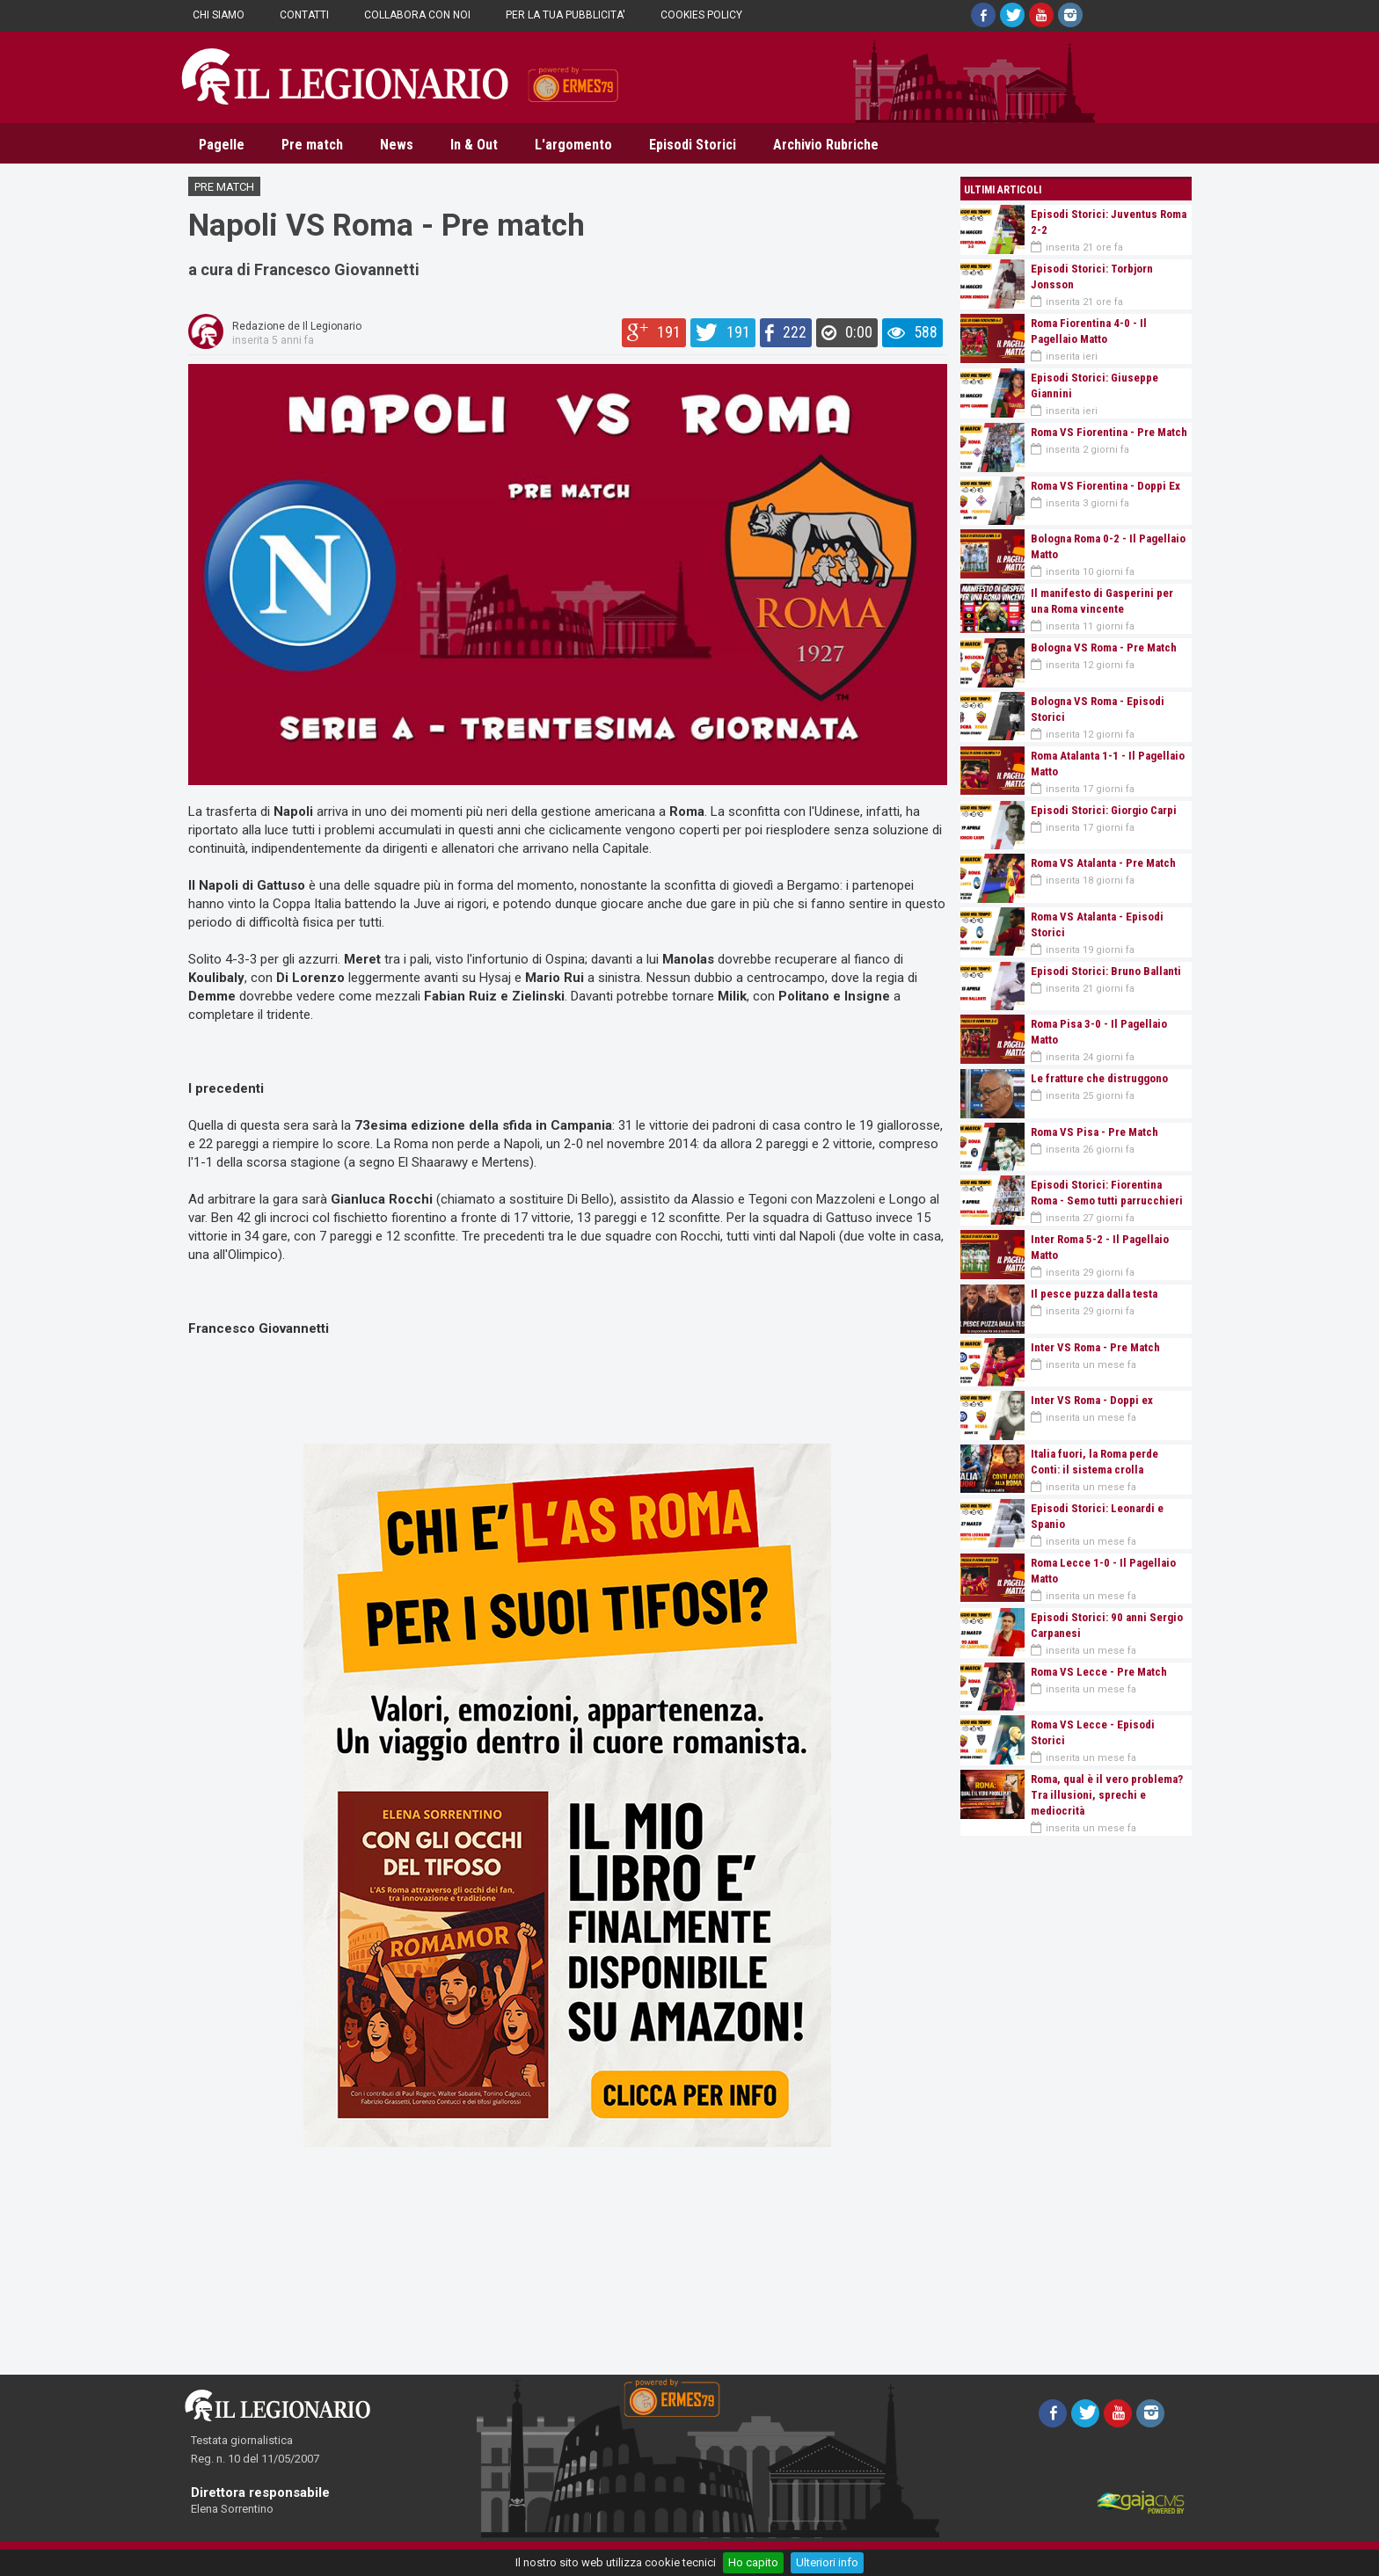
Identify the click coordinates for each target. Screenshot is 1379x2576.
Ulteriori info (827, 2562)
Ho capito (753, 2562)
